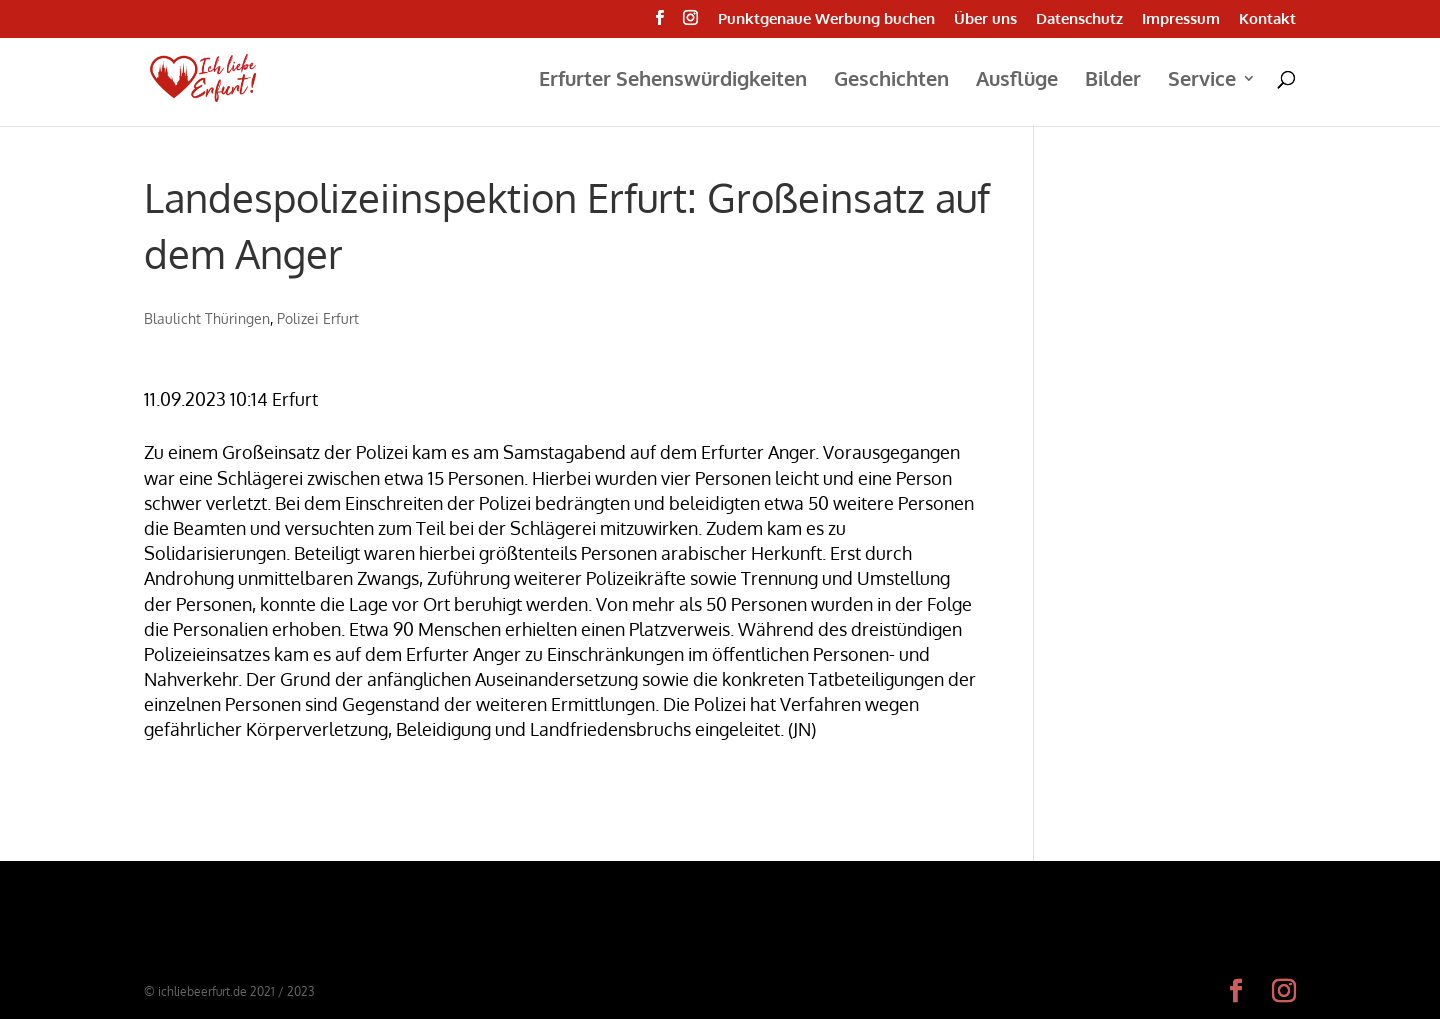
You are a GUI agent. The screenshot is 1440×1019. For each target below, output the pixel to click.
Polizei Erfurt (318, 318)
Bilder (1113, 81)
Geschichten (891, 81)
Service (1202, 81)
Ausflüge (1017, 81)
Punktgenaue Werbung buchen (826, 19)
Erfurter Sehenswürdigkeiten (673, 81)
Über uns (985, 19)
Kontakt (1267, 19)
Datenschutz (1079, 19)
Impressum (1181, 19)
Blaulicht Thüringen (207, 318)
